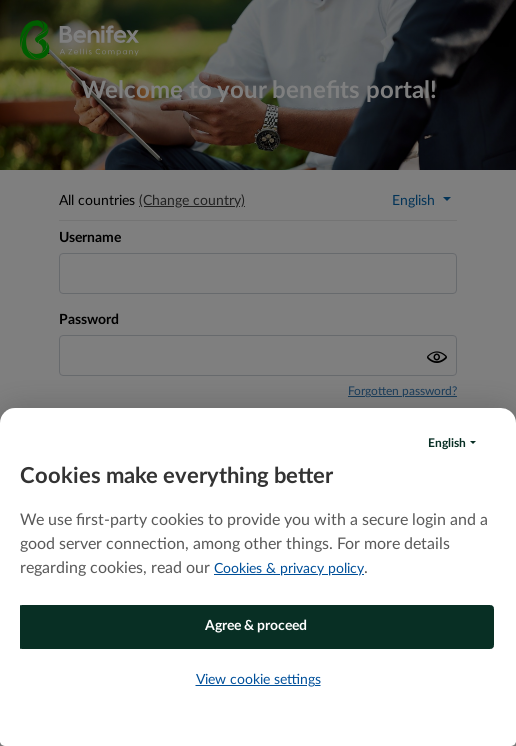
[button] (452, 443)
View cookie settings (258, 680)
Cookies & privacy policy (289, 569)
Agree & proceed (256, 626)
